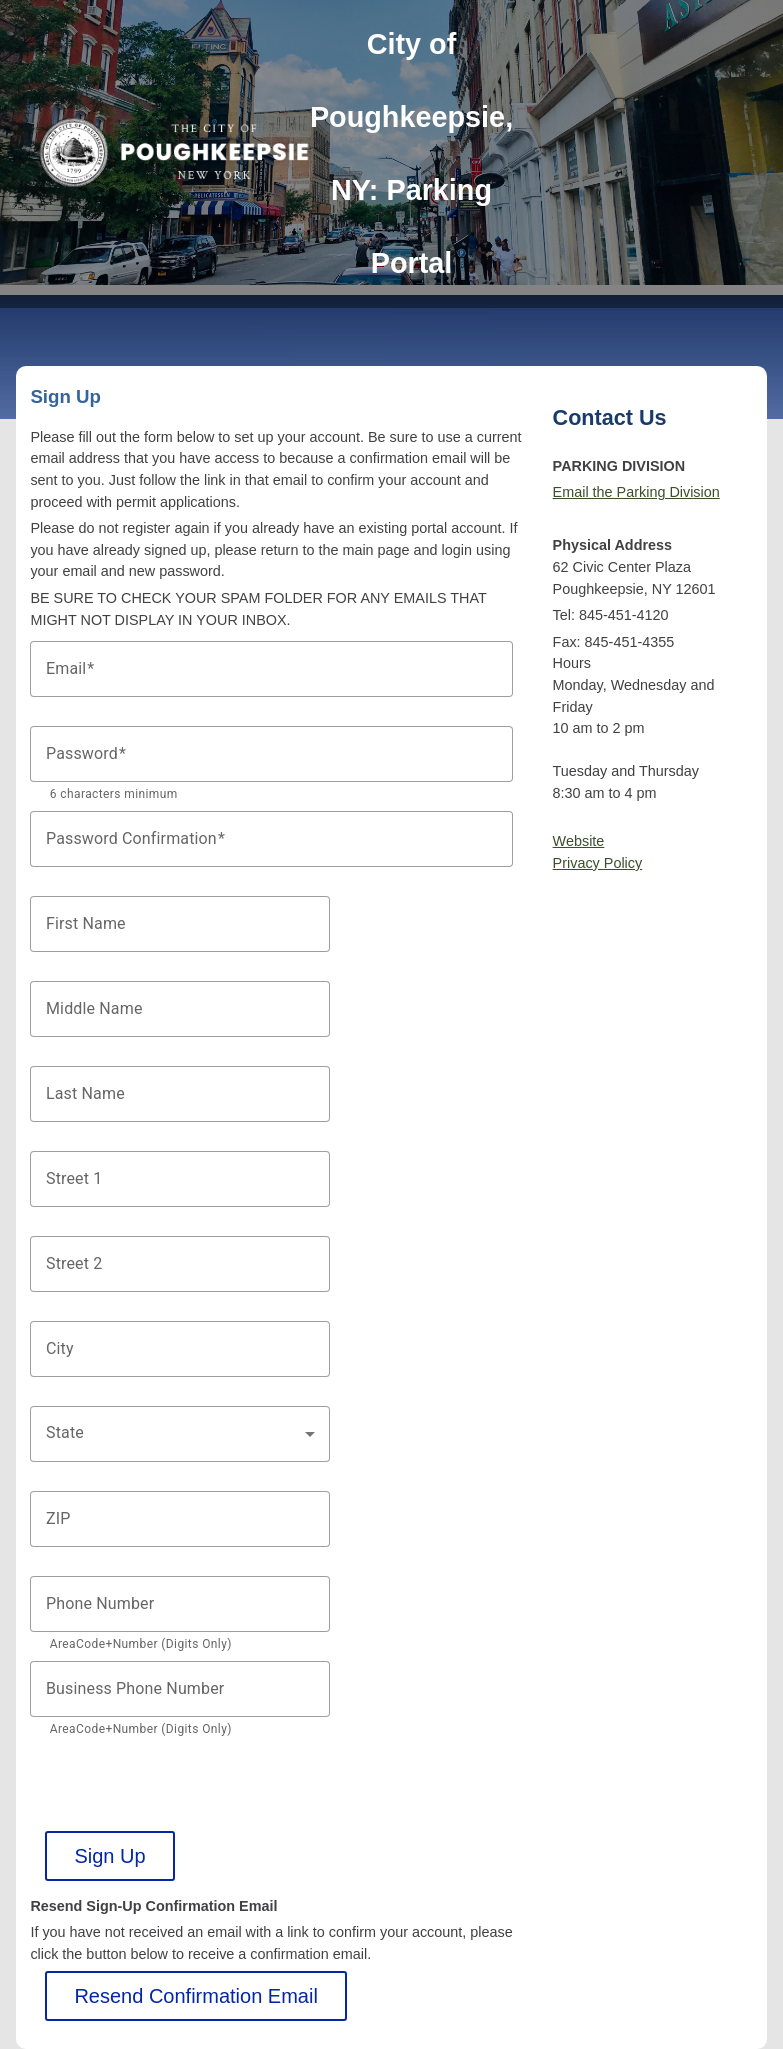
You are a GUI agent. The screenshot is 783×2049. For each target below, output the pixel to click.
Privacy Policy (598, 863)
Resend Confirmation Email (195, 1996)
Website (579, 841)
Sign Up (109, 1856)
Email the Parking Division (636, 492)
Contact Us (610, 417)
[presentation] (182, 1792)
